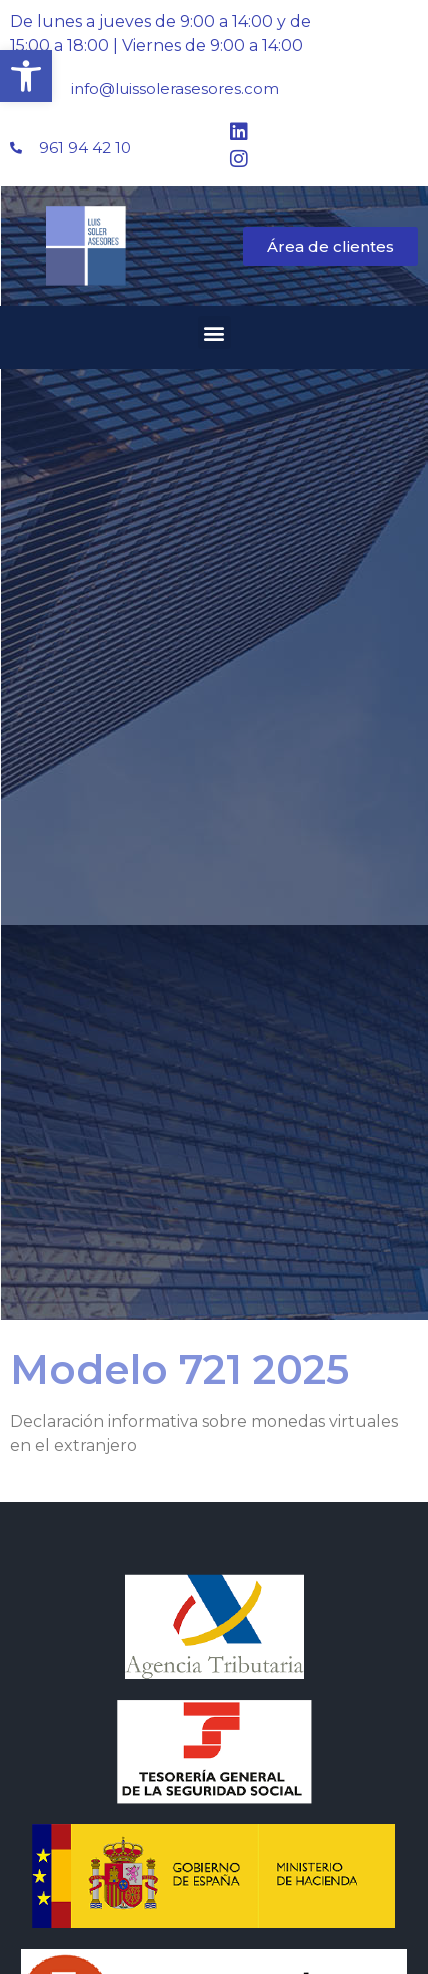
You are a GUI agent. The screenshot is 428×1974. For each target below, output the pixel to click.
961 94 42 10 (85, 147)
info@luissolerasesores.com (175, 88)
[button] (26, 76)
